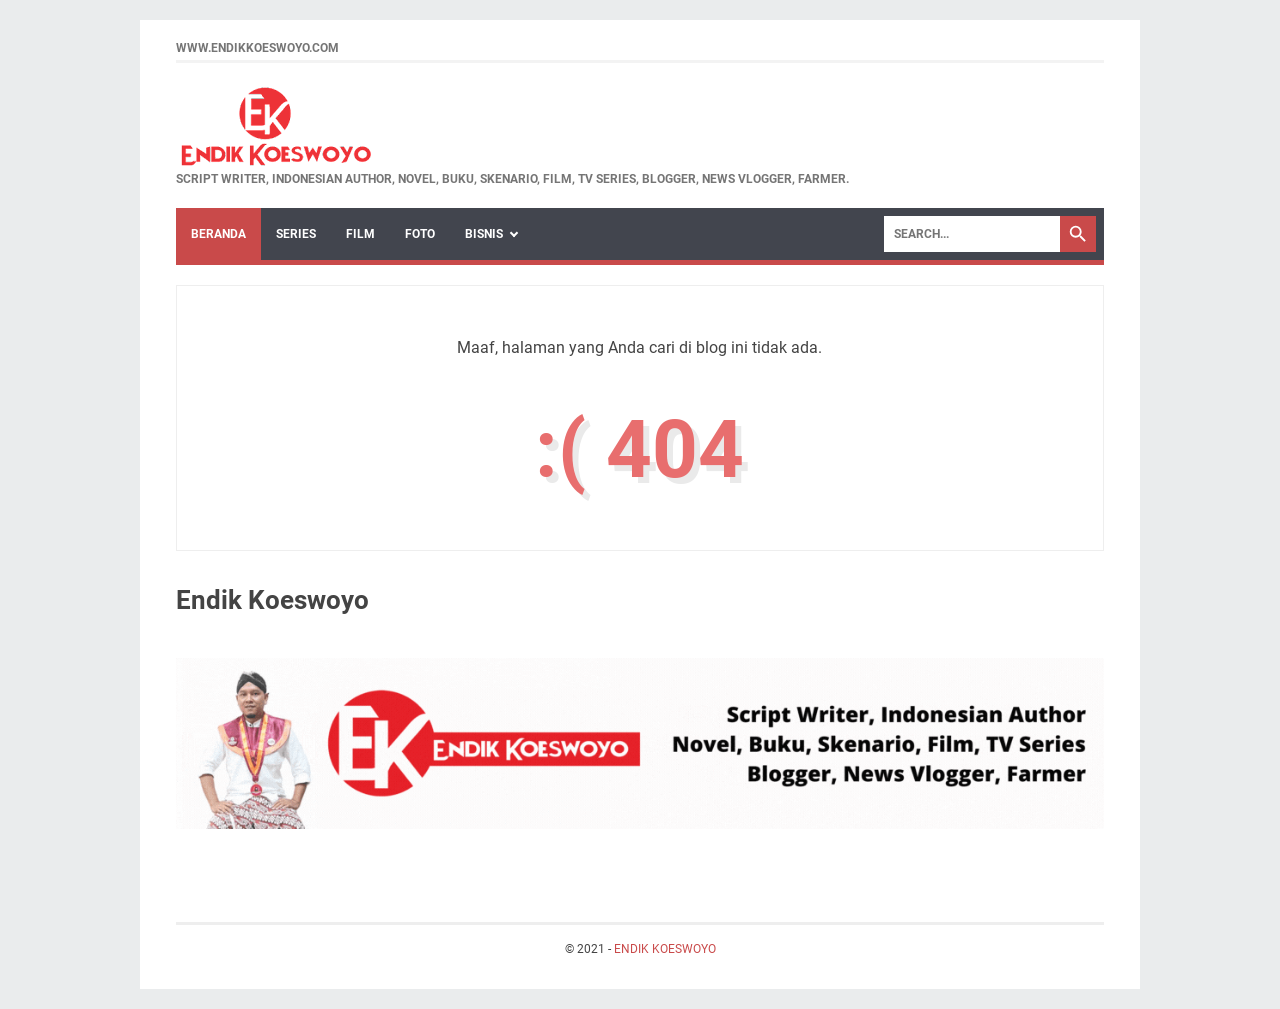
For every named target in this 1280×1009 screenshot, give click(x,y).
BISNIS (484, 234)
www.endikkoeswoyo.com (257, 48)
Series (296, 234)
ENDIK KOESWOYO (665, 949)
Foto (420, 234)
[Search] (972, 234)
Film (360, 234)
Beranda (218, 234)
